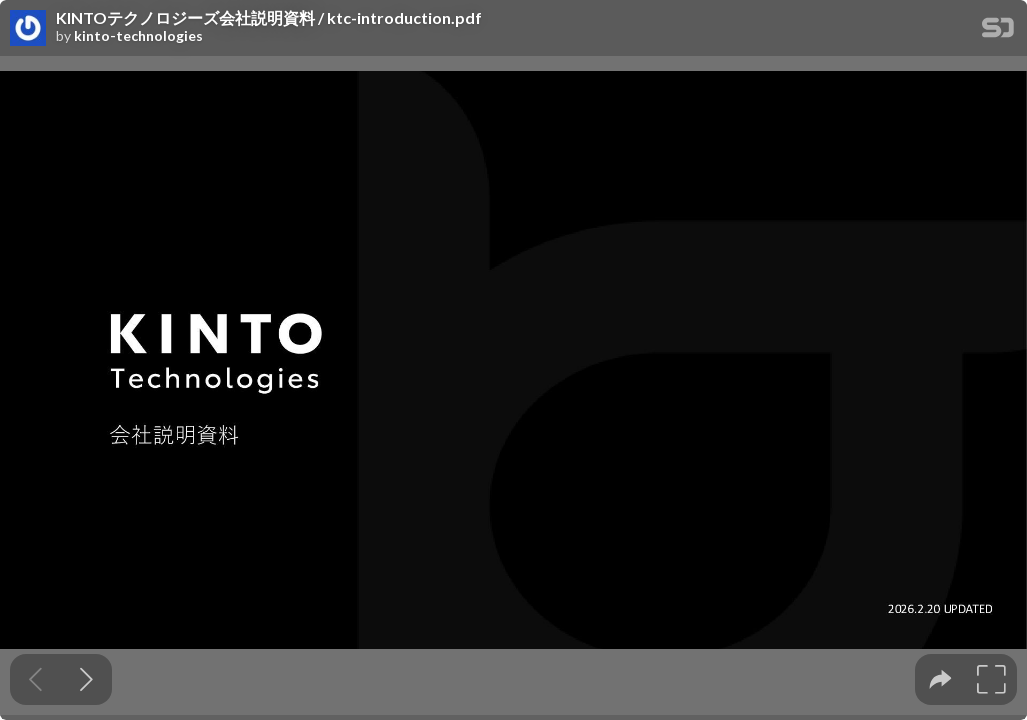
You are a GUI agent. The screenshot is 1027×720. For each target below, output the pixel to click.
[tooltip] (940, 679)
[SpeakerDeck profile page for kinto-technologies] (28, 29)
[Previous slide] (35, 679)
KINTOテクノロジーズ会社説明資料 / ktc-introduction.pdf (269, 18)
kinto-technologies (138, 36)
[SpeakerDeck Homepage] (998, 31)
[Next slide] (86, 679)
